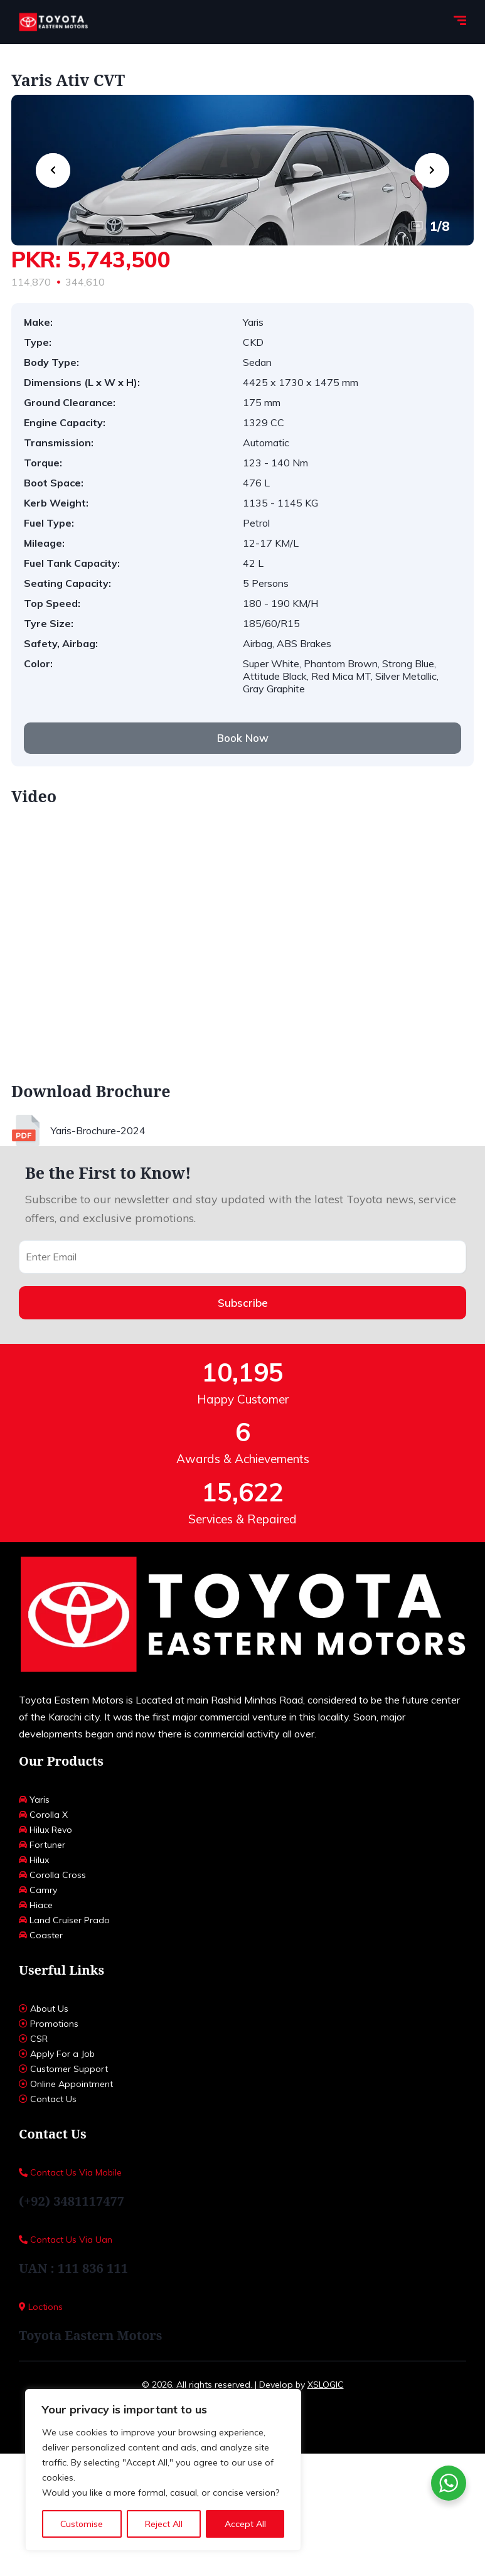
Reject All (164, 2524)
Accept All (245, 2524)
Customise (81, 2524)
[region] (163, 2470)
